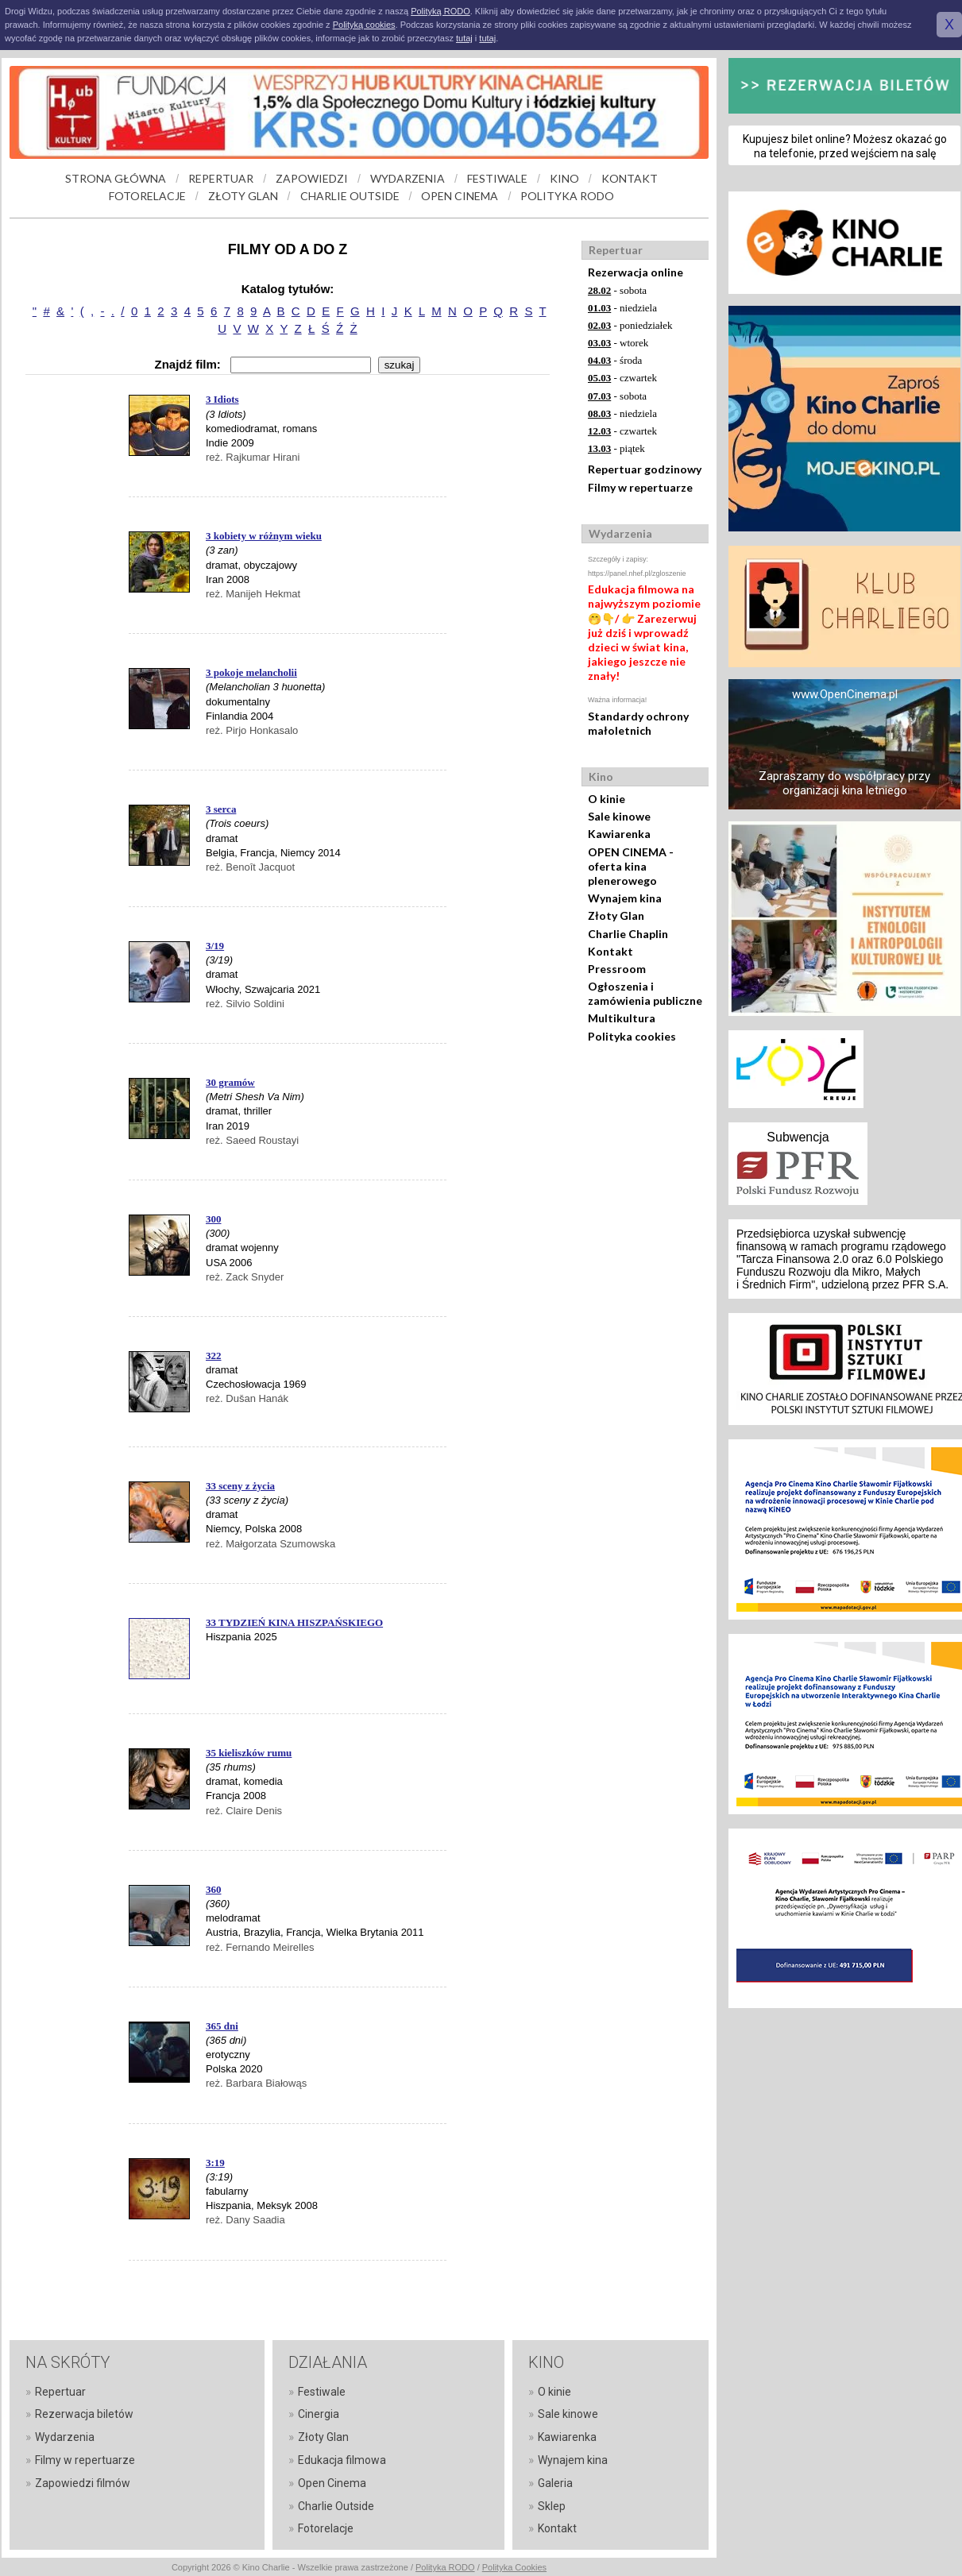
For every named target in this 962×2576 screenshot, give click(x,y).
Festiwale (322, 2391)
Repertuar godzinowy (644, 469)
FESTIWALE (497, 178)
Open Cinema (332, 2483)
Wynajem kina (625, 898)
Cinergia (318, 2414)
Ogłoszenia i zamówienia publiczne (645, 993)
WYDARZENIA (407, 178)
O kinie (606, 798)
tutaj (464, 38)
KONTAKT (629, 178)
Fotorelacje (326, 2528)
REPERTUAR (220, 178)
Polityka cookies (632, 1036)
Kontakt (610, 951)
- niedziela (622, 308)
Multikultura (621, 1018)
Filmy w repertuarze (640, 487)
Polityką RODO (440, 11)
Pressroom (617, 968)
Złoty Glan (616, 915)
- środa (615, 360)
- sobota (617, 290)
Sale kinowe (619, 816)
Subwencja (798, 1137)
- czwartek (622, 378)
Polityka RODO (445, 2567)
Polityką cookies (364, 24)
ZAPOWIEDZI (312, 178)
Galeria (555, 2483)
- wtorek (618, 343)
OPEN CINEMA (459, 196)
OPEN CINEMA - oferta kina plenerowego (631, 866)
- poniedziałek (630, 325)
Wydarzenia (65, 2437)
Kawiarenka (619, 833)
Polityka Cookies (514, 2567)
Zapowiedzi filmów (82, 2483)
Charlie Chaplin (628, 933)
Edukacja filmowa (342, 2460)
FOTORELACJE (147, 196)
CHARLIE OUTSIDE (350, 196)
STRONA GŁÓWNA (115, 178)
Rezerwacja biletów (84, 2414)
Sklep (552, 2506)
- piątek (616, 448)
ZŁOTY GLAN (243, 196)
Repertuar (60, 2391)
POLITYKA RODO (567, 196)
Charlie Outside (336, 2506)
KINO (564, 178)
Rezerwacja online (635, 272)
